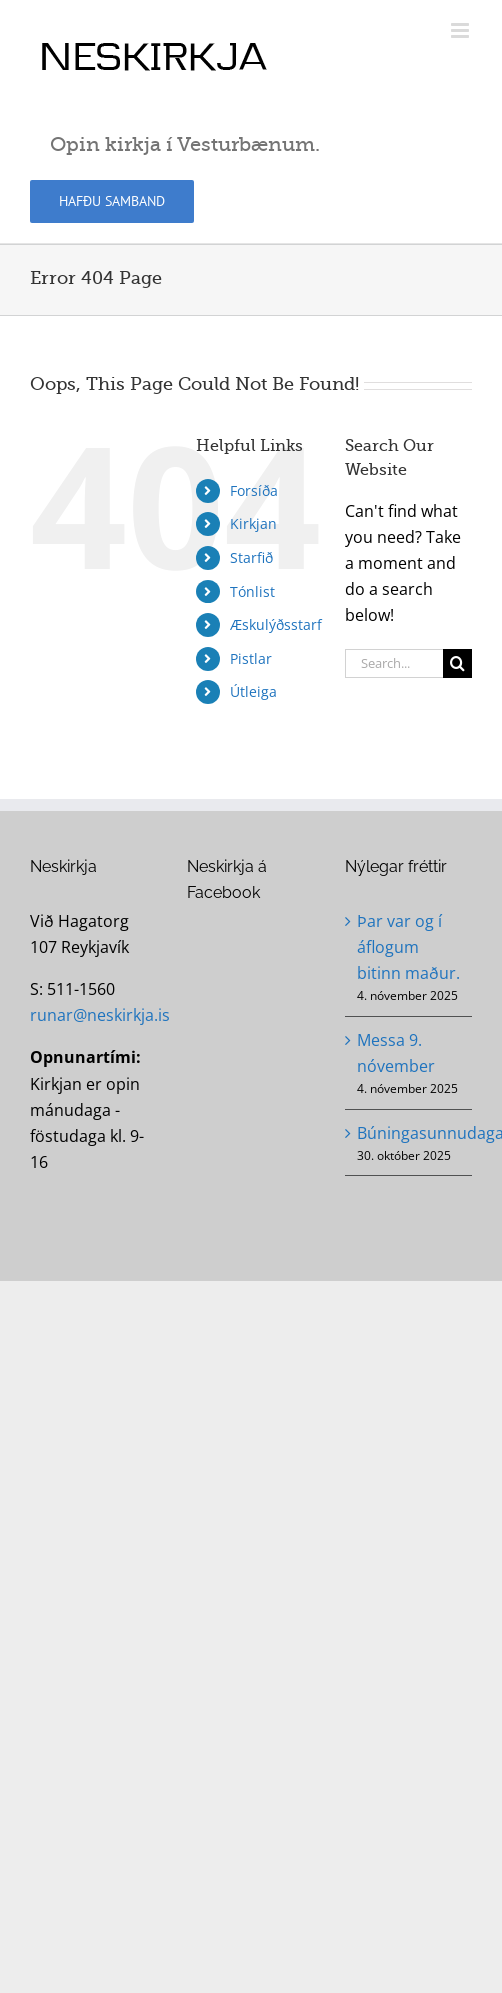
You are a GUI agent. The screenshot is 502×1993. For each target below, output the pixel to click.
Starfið (251, 557)
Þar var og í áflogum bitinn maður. (408, 947)
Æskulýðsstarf (276, 624)
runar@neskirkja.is (100, 1015)
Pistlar (251, 658)
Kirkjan (253, 523)
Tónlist (252, 591)
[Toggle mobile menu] (461, 30)
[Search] (457, 663)
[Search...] (394, 663)
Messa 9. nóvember (396, 1053)
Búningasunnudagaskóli (409, 1133)
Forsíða (254, 490)
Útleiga (253, 691)
